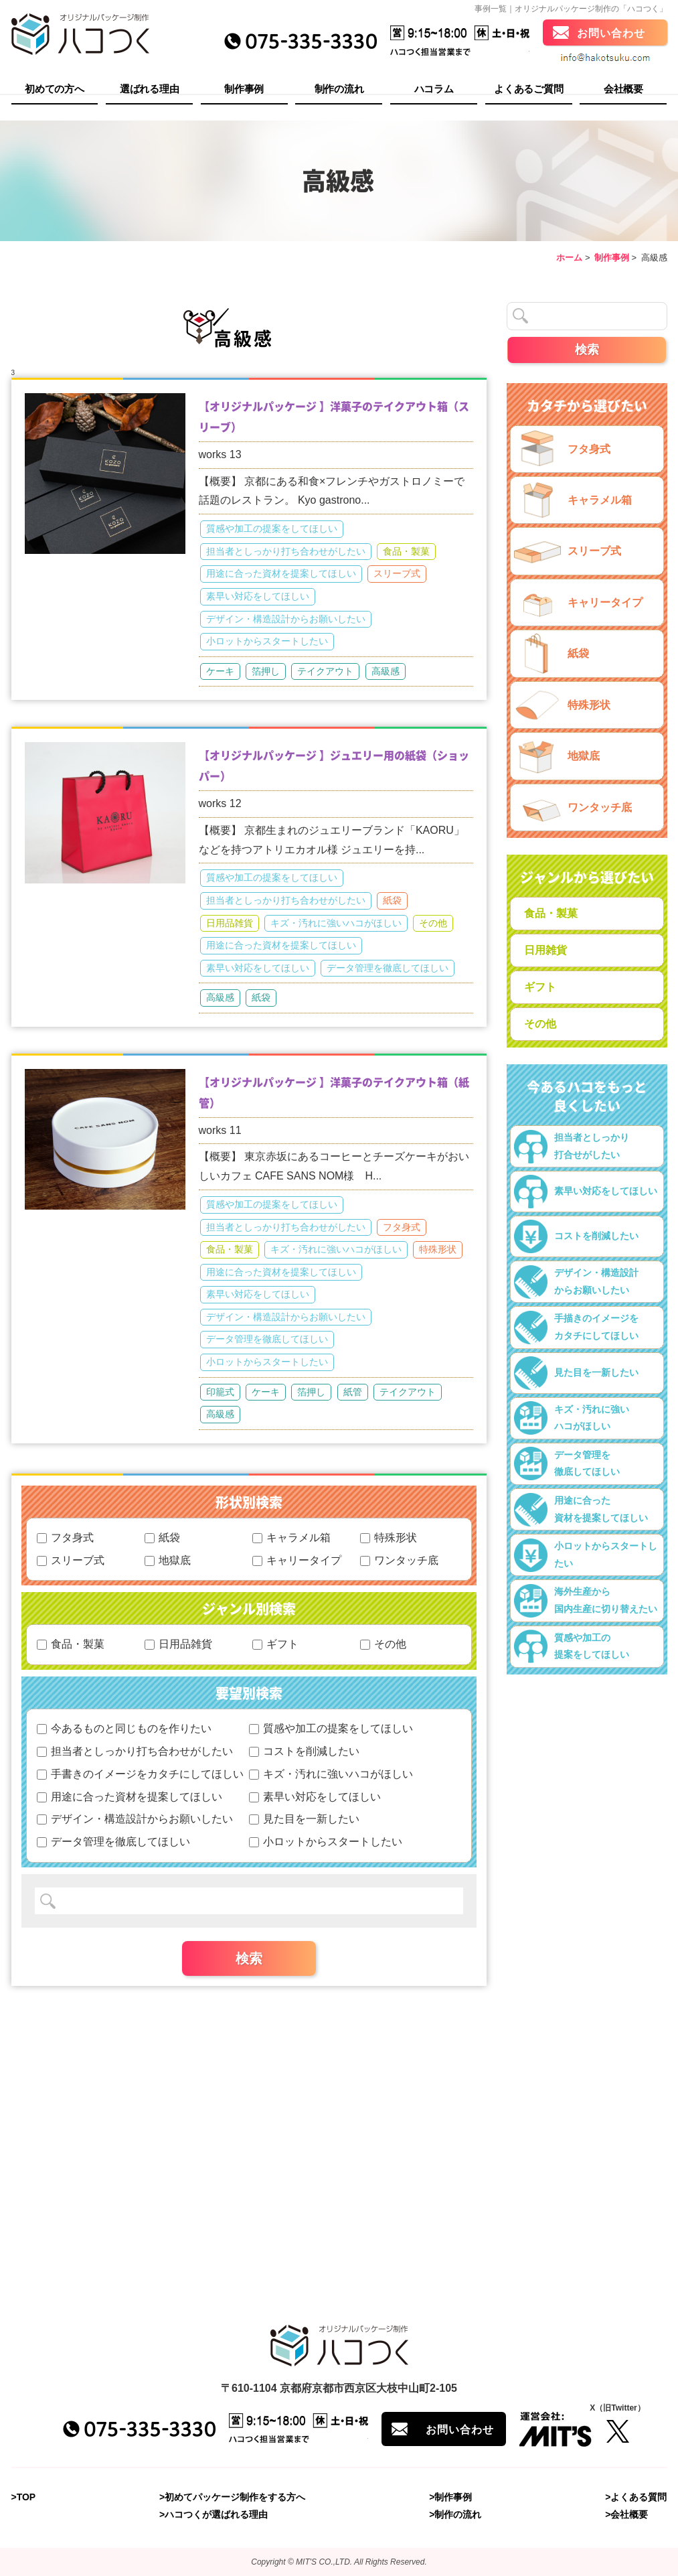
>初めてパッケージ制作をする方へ (232, 2497)
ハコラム (434, 90)
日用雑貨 (545, 950)
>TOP (23, 2497)
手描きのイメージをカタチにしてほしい (576, 1327)
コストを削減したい (304, 1751)
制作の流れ (339, 90)
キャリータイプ (296, 1560)
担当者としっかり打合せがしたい (571, 1146)
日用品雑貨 (229, 923)
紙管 (352, 1391)
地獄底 (168, 1560)
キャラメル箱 (291, 1537)
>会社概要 (626, 2515)
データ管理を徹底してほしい (387, 967)
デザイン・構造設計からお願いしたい (285, 619)
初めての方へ (54, 90)
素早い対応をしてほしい (257, 596)
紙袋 (392, 900)
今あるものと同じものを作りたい (124, 1728)
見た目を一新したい (304, 1818)
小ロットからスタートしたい (267, 641)
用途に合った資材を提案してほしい (281, 573)
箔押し (266, 671)
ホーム (569, 258)
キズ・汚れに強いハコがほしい (336, 923)
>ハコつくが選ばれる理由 (213, 2515)
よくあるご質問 (528, 90)
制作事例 (244, 90)
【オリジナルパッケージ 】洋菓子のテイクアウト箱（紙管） (334, 1092)
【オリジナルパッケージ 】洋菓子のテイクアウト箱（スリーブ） (334, 416)
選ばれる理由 (149, 90)
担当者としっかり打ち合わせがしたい (285, 551)
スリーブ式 (396, 573)
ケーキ (220, 671)
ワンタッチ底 (399, 1560)
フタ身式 (401, 1227)
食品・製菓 (406, 551)
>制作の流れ (455, 2515)
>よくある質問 (636, 2497)
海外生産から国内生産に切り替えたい (585, 1601)
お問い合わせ (611, 35)
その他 (433, 923)
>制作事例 (450, 2497)
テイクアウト (325, 671)
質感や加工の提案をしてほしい (271, 528)
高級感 (385, 671)
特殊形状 (437, 1249)
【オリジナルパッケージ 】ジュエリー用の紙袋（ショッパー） (334, 765)
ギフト (275, 1644)
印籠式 (220, 1391)
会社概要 (623, 90)
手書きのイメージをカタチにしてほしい (140, 1774)
